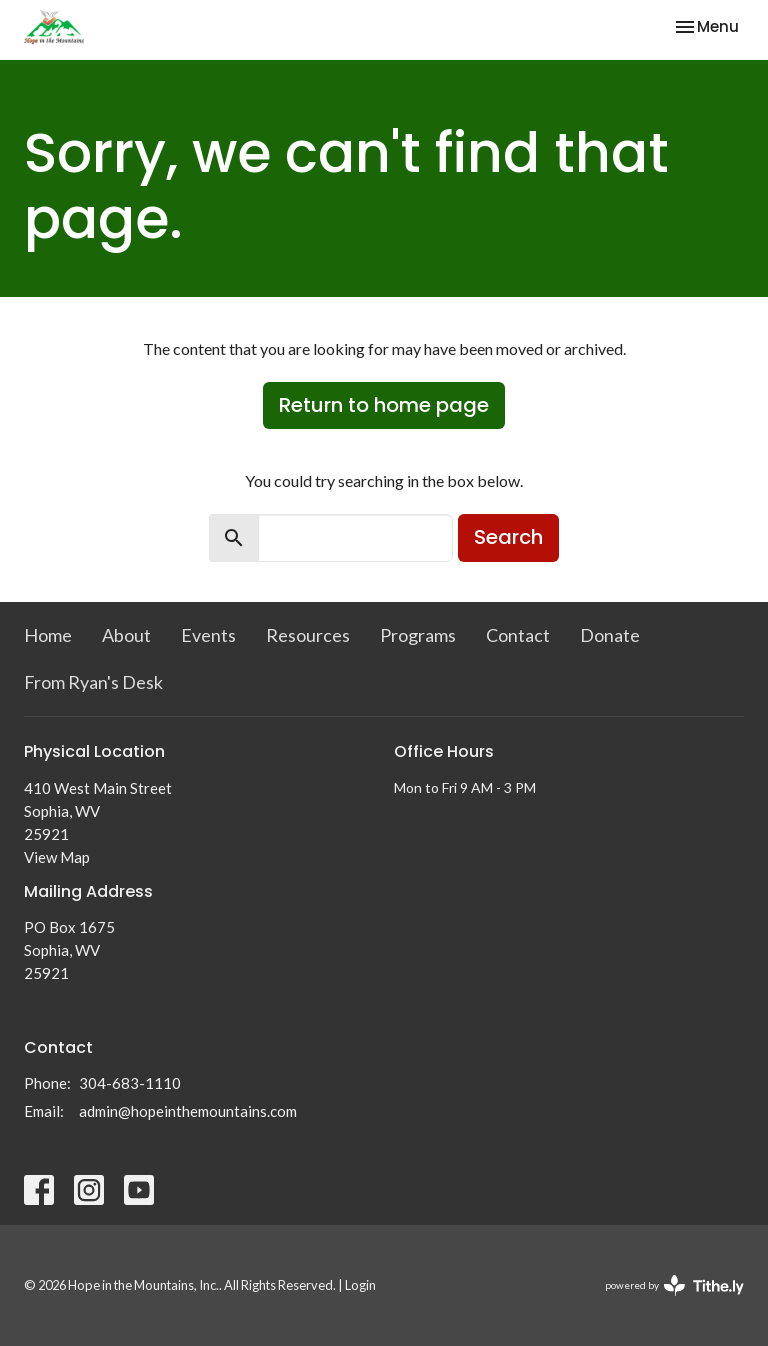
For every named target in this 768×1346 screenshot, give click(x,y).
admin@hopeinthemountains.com (188, 1111)
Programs (418, 635)
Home (48, 635)
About (126, 635)
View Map (57, 857)
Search (508, 537)
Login (360, 1285)
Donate (610, 635)
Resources (308, 635)
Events (208, 635)
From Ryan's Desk (93, 682)
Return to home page (384, 405)
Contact (518, 635)
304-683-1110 (130, 1083)
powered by (674, 1285)
